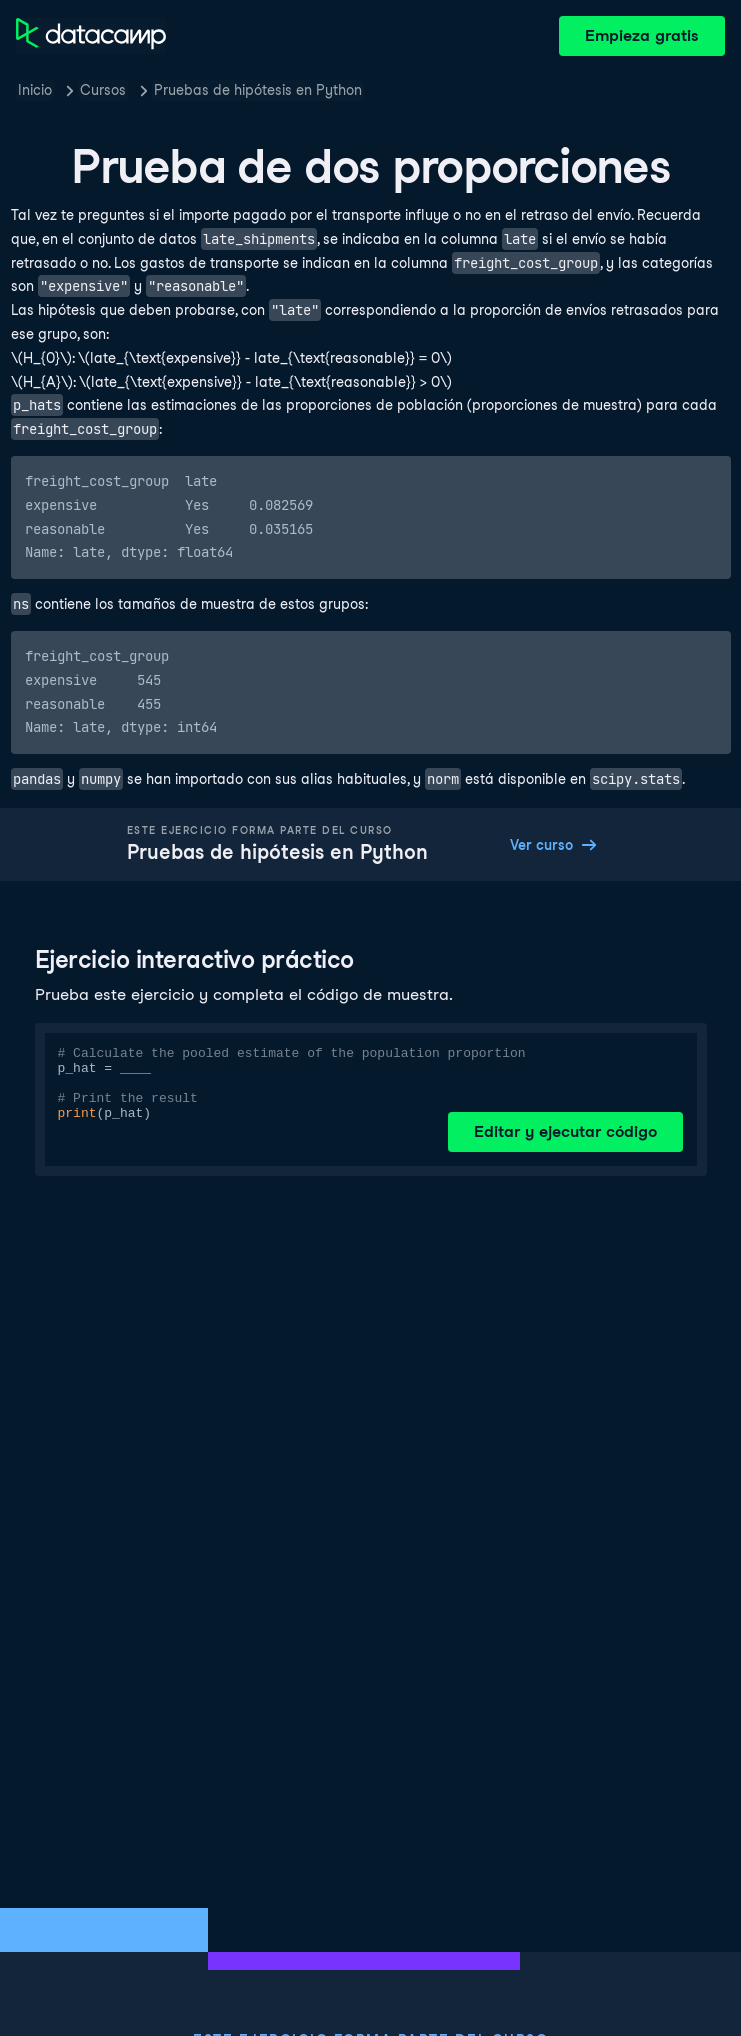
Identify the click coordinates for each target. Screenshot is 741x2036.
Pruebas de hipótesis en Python (258, 90)
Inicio (35, 90)
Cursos (103, 90)
